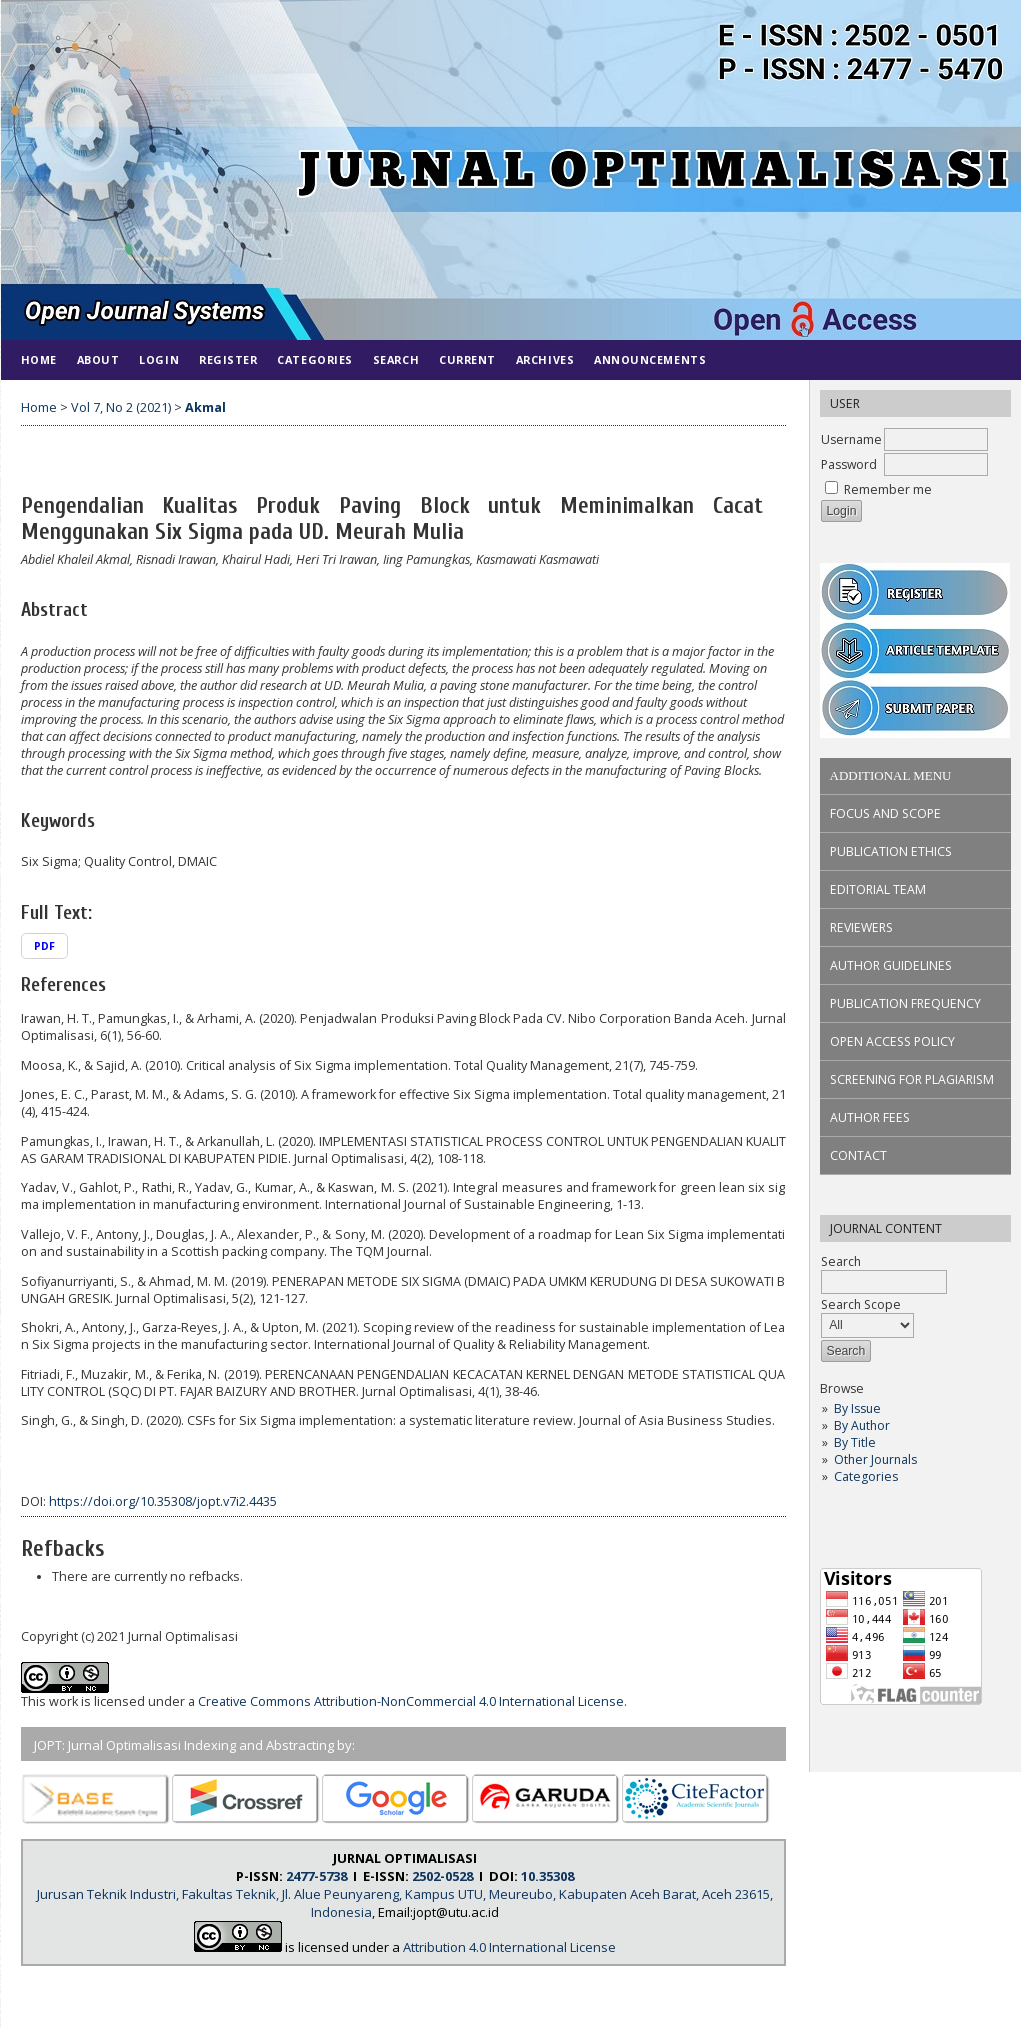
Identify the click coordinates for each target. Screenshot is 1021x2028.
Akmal (205, 407)
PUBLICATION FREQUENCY (905, 1003)
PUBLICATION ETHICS (891, 851)
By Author (862, 1425)
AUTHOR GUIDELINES (891, 965)
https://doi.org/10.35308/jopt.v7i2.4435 (163, 1501)
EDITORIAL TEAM (878, 889)
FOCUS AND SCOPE (885, 813)
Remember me (888, 489)
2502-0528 (442, 1876)
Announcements (650, 359)
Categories (866, 1476)
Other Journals (875, 1459)
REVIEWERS (861, 927)
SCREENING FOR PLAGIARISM (912, 1079)
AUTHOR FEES (870, 1117)
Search (396, 359)
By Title (855, 1442)
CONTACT (858, 1155)
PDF (44, 946)
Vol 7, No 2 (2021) (121, 407)
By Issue (857, 1408)
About (98, 359)
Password (849, 464)
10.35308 (547, 1876)
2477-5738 (316, 1876)
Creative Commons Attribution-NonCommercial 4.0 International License (411, 1701)
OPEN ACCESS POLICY (892, 1041)
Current (467, 359)
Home (39, 359)
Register (228, 359)
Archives (545, 359)
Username (851, 439)
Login (159, 359)
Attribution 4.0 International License (509, 1947)
